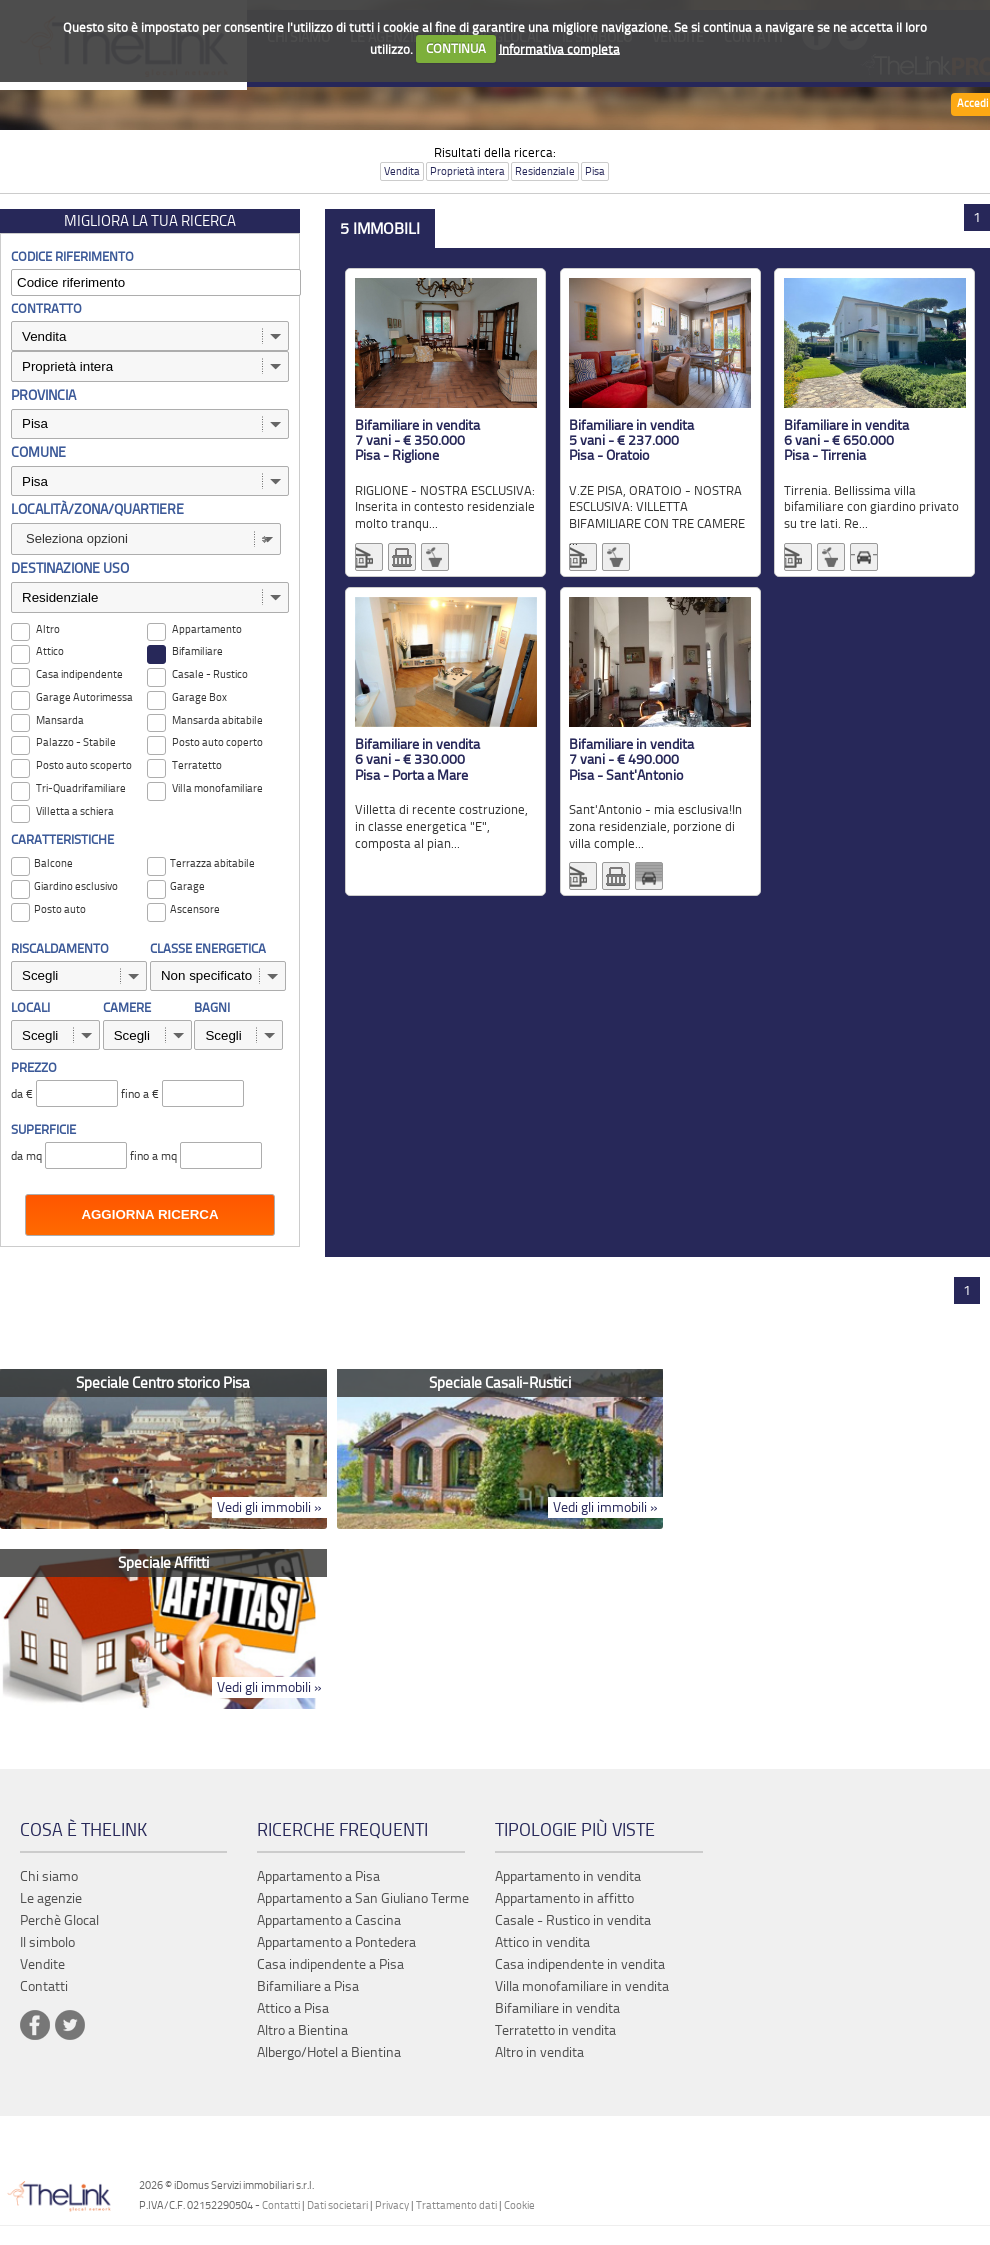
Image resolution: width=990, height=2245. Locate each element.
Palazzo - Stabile (76, 742)
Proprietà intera (467, 171)
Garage (187, 886)
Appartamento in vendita (568, 1876)
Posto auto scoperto (84, 765)
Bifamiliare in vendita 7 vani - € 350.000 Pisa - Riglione (417, 441)
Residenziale (545, 171)
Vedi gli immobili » (269, 1507)
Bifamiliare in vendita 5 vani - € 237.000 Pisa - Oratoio (631, 441)
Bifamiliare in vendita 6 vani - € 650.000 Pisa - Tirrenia (846, 441)
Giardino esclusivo (76, 886)
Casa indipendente (79, 674)
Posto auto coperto (217, 742)
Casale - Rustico (210, 674)
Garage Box (199, 697)
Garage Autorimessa (84, 697)
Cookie (519, 2205)
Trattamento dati (456, 2205)
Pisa (595, 171)
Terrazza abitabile (212, 863)
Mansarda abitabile (217, 720)
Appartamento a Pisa (318, 1876)
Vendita (402, 171)
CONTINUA (456, 48)
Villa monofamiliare (217, 788)
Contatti (281, 2205)
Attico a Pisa (293, 2008)
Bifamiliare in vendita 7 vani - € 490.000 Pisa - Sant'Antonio (631, 760)
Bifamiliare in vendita (557, 2008)
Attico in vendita (542, 1942)
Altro (48, 629)
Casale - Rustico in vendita (573, 1920)
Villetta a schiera (75, 811)
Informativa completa (559, 48)
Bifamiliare (197, 651)
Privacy (392, 2205)
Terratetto (197, 765)
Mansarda (60, 720)
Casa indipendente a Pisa (330, 1964)
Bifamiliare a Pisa (308, 1986)
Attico (50, 651)
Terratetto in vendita (555, 2030)
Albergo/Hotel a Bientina (329, 2052)
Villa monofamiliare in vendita (582, 1986)
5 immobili (380, 228)
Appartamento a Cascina (329, 1920)
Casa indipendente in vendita (580, 1964)
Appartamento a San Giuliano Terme (363, 1898)
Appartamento (207, 629)
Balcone (53, 863)
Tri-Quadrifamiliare (81, 788)
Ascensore (195, 909)
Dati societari (337, 2205)
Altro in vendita (539, 2052)
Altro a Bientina (302, 2030)
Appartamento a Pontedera (336, 1942)
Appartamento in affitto (564, 1898)
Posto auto (60, 909)
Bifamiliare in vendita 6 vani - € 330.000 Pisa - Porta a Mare (417, 760)
